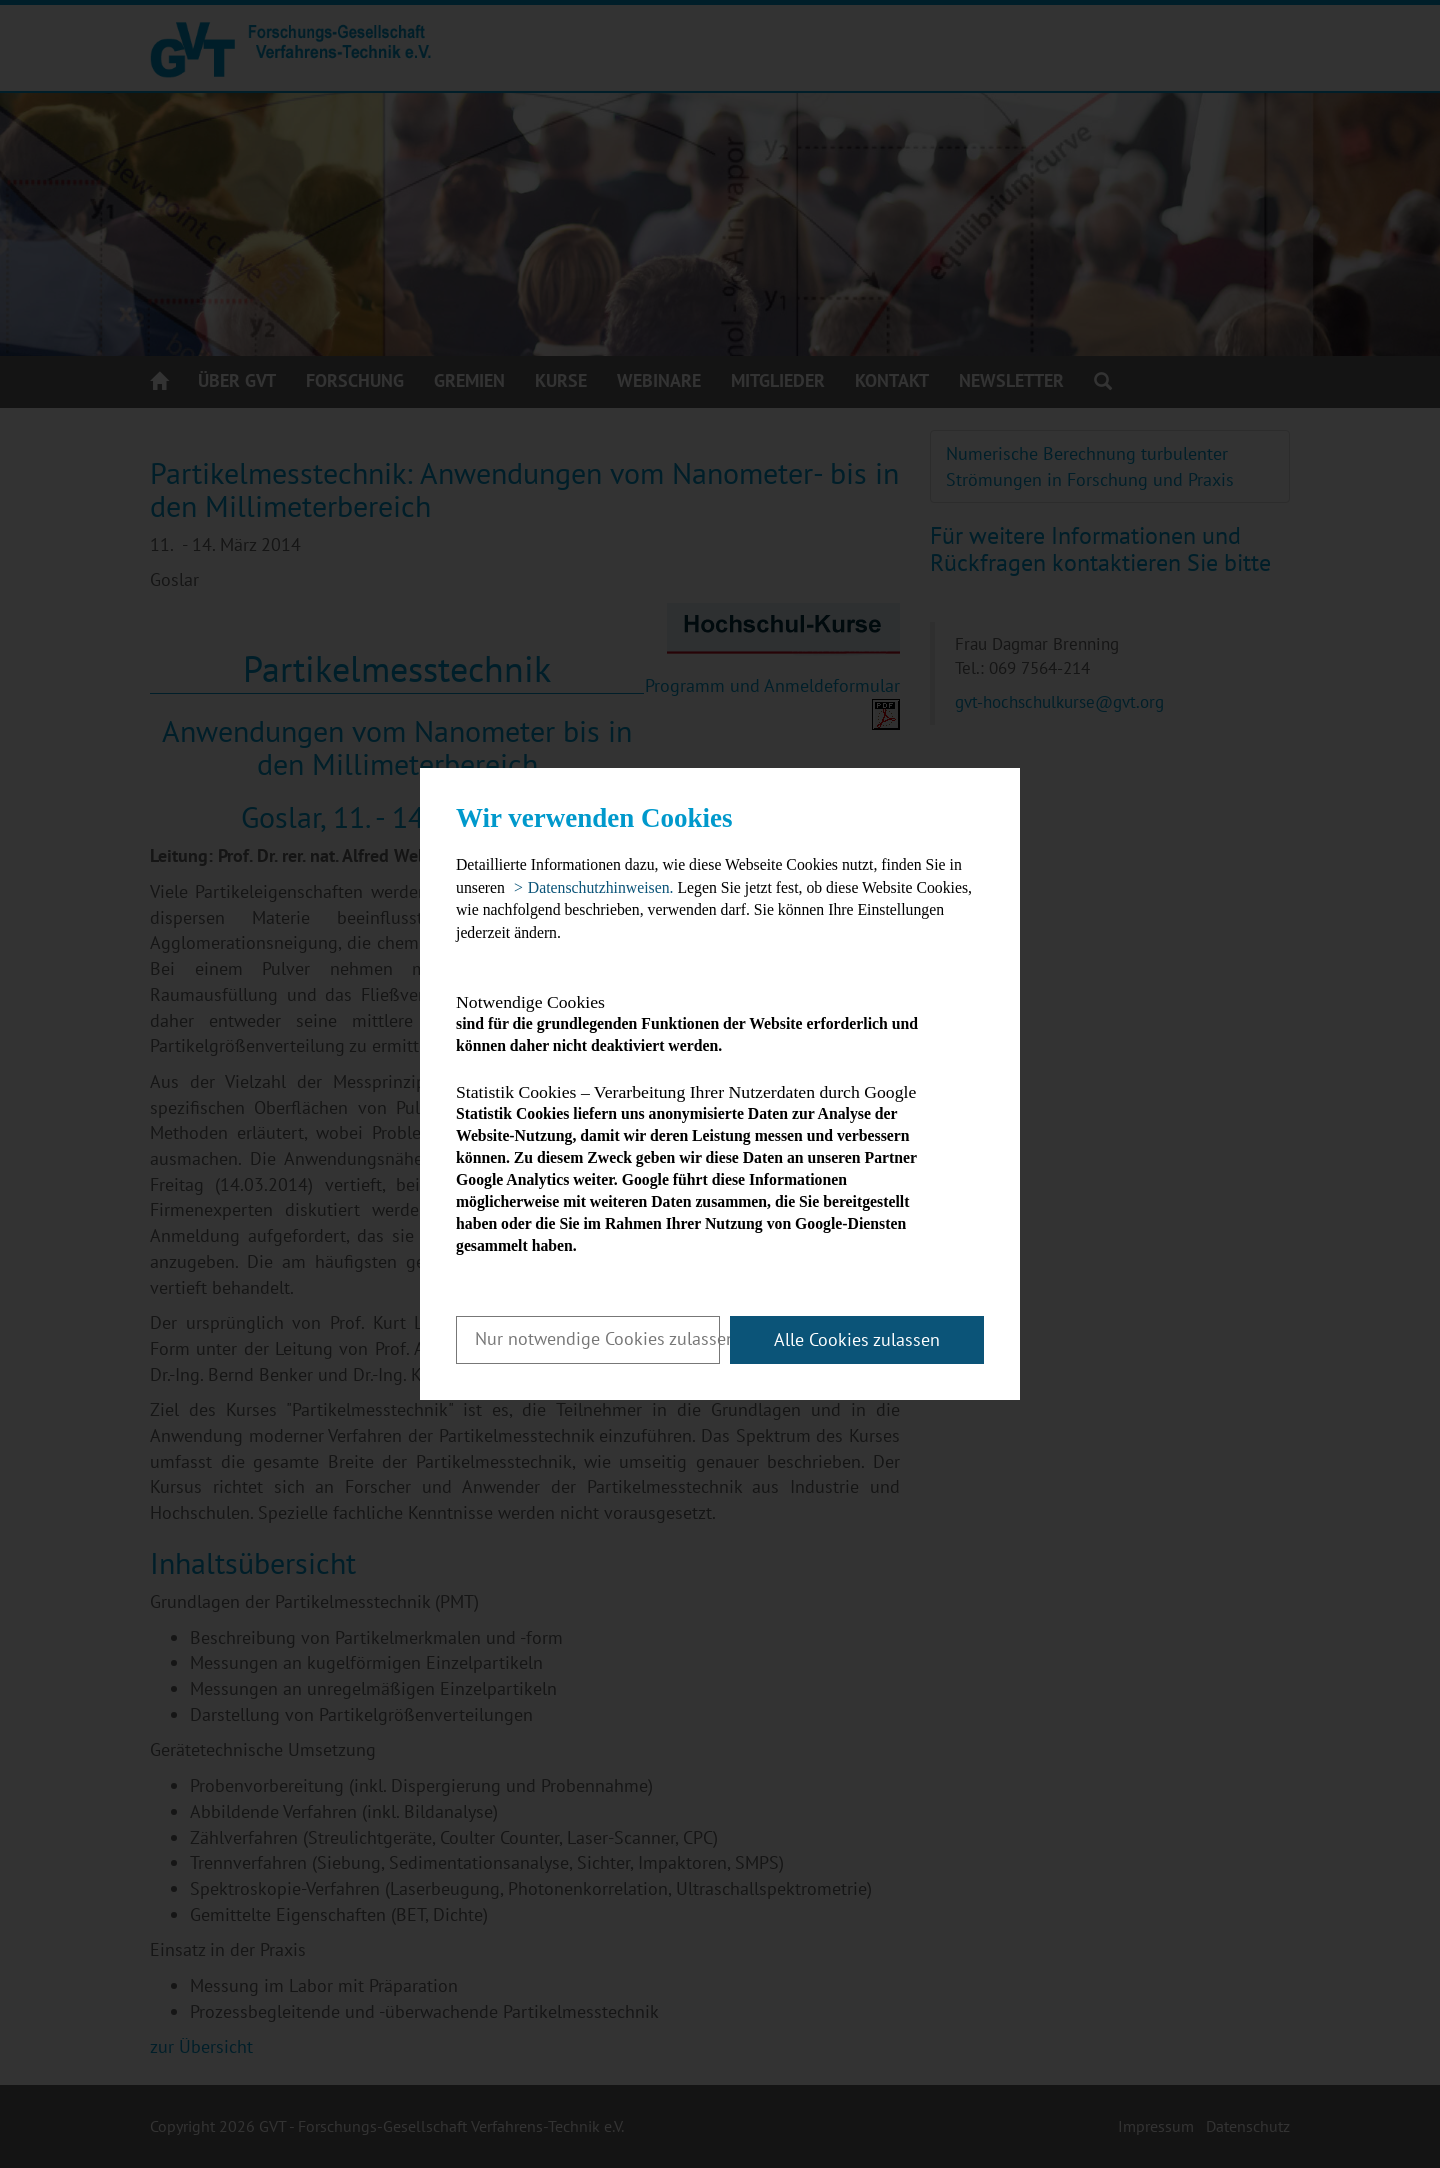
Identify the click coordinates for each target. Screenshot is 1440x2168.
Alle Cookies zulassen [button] (857, 1339)
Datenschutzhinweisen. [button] (601, 887)
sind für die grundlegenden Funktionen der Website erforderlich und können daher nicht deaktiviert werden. (702, 1023)
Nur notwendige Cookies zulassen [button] (597, 1338)
